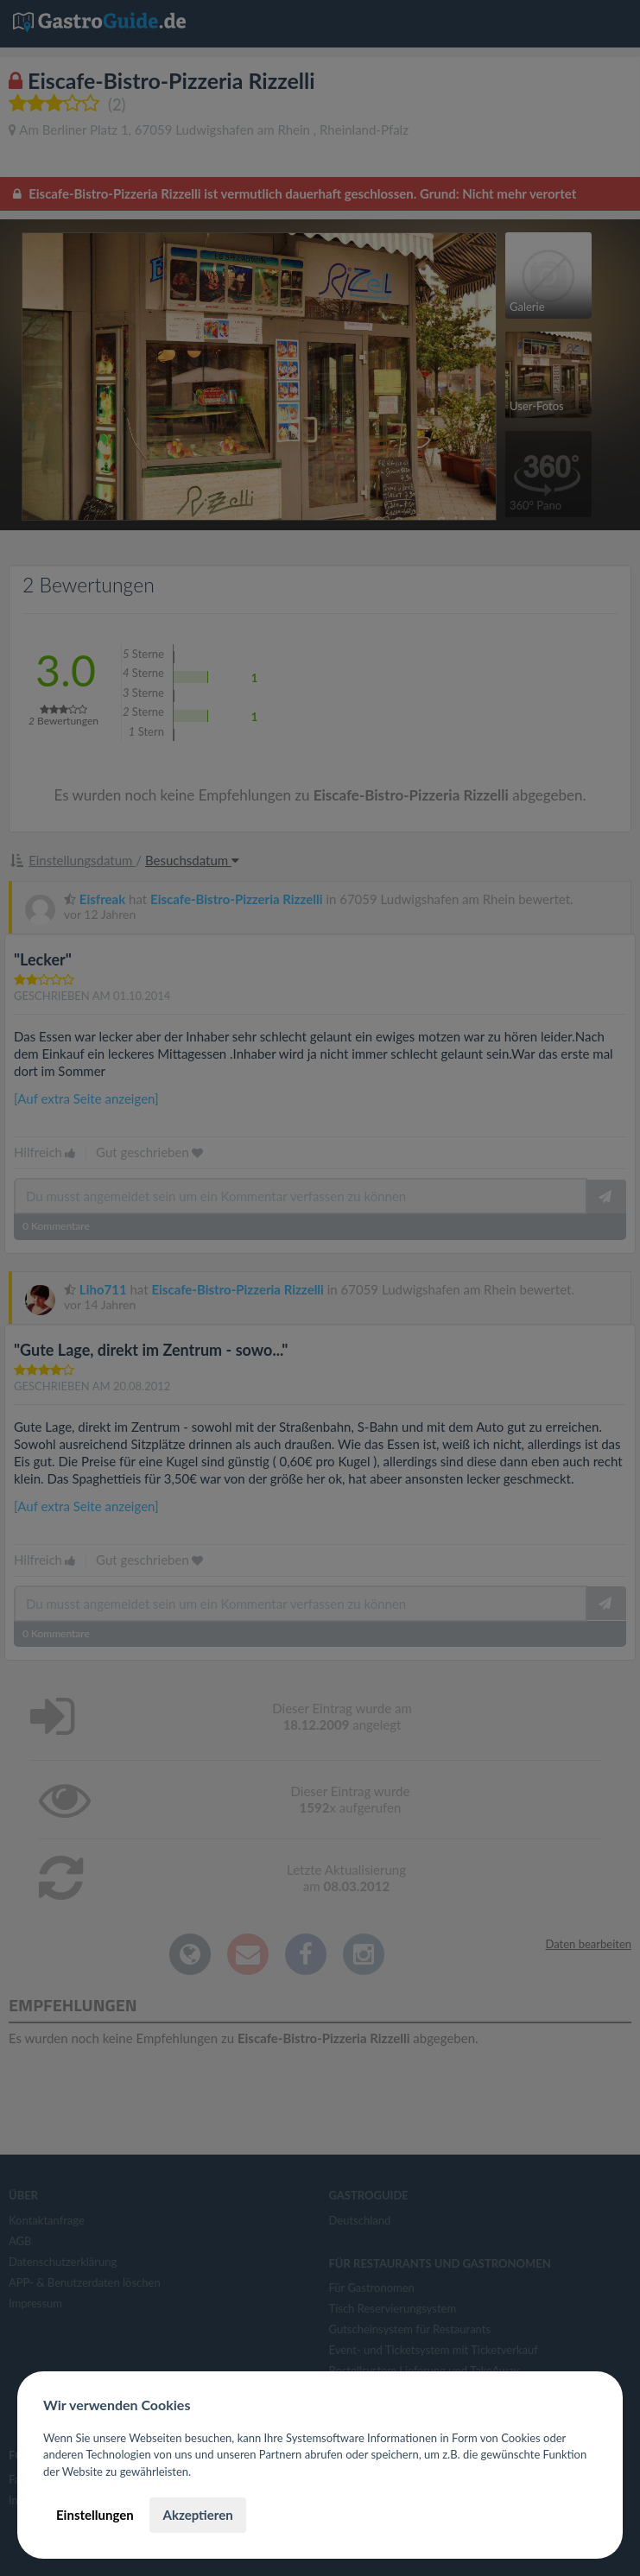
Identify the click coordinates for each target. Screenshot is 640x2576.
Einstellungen (95, 2514)
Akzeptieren (197, 2514)
